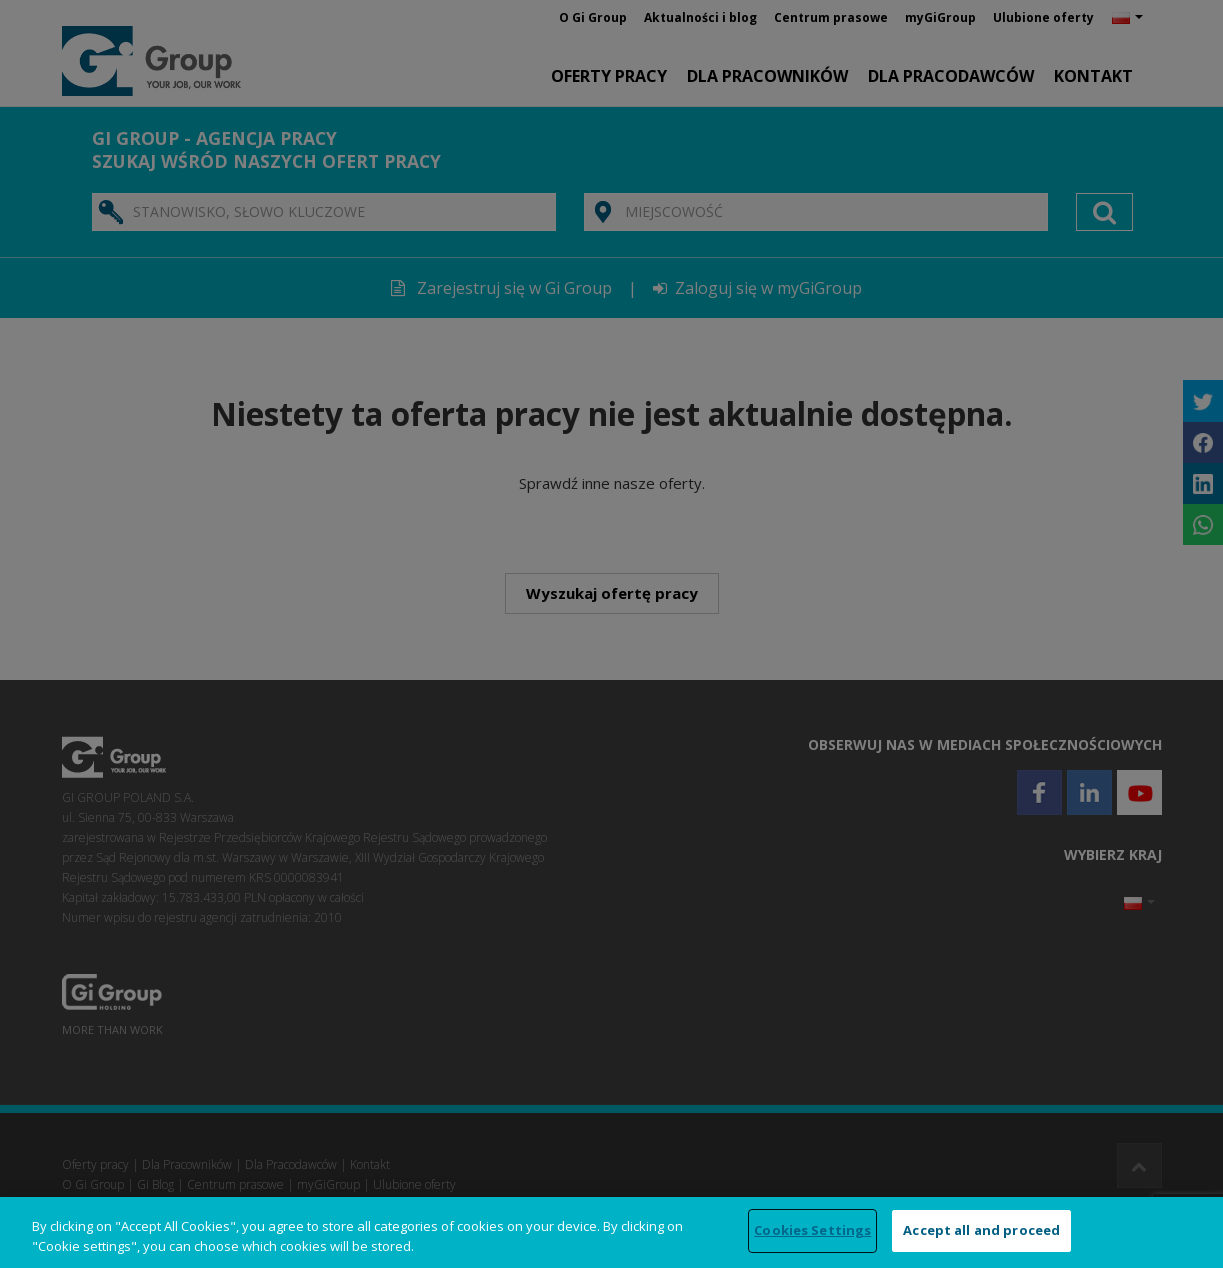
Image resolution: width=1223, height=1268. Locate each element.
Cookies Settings (812, 1230)
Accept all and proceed (981, 1230)
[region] (611, 1232)
